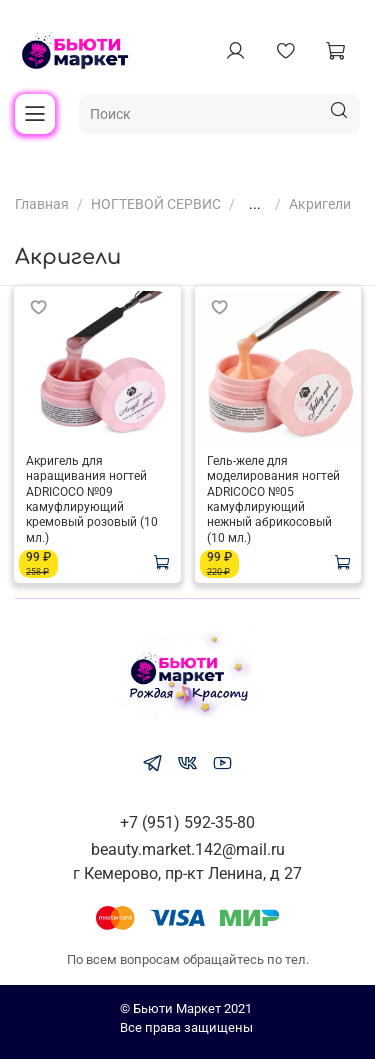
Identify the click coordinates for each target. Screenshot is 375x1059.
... (255, 204)
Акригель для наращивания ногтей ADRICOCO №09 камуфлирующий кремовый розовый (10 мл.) (92, 499)
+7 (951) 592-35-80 (187, 822)
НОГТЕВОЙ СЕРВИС (156, 204)
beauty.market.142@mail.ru (188, 849)
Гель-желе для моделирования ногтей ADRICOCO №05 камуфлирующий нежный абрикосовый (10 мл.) (273, 499)
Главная (42, 204)
